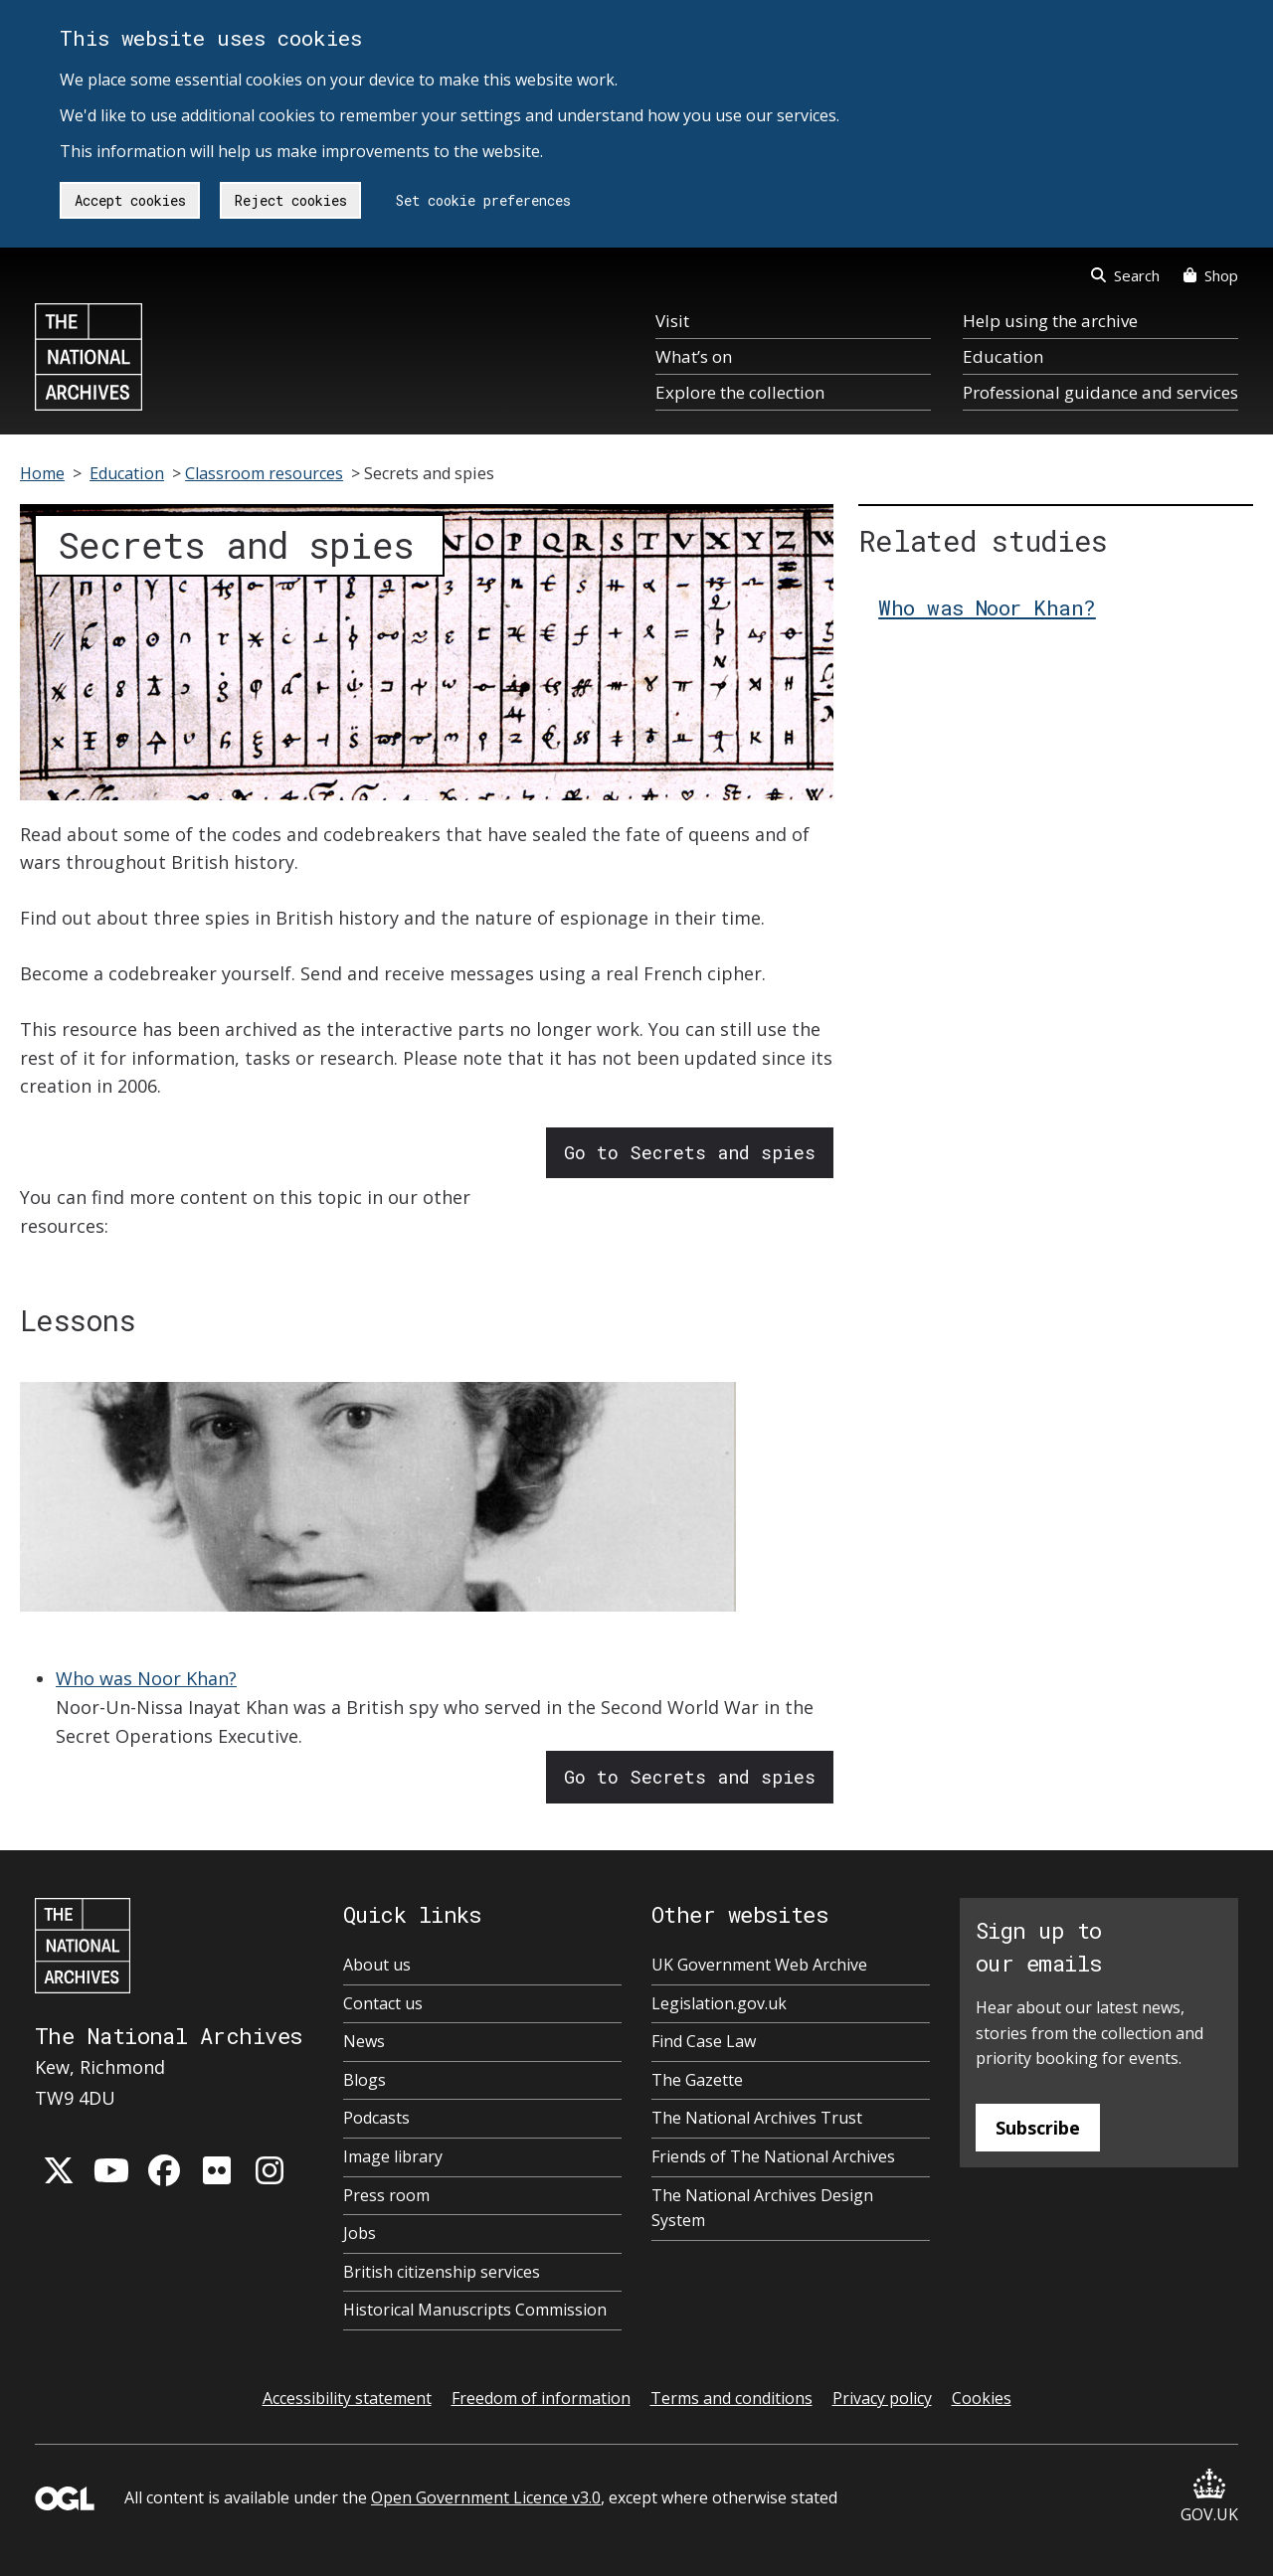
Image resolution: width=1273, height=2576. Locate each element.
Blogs (364, 2080)
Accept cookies (130, 200)
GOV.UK (1209, 2497)
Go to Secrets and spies (690, 1152)
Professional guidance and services (1100, 392)
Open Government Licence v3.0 (486, 2497)
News (364, 2041)
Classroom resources (264, 473)
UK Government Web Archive (759, 1964)
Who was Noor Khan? (146, 1678)
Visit (672, 320)
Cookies (981, 2398)
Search (1125, 275)
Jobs (359, 2233)
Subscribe (1038, 2128)
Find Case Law (703, 2041)
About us (377, 1964)
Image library (393, 2156)
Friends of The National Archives (773, 2156)
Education (1003, 356)
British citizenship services (441, 2272)
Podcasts (376, 2118)
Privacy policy (882, 2398)
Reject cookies (291, 200)
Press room (386, 2195)
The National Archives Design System (762, 2208)
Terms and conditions (731, 2398)
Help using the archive (1050, 320)
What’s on (693, 356)
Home (42, 473)
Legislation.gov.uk (719, 2003)
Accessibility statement (347, 2398)
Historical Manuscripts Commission (475, 2309)
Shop (1210, 275)
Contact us (383, 2003)
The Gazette (697, 2080)
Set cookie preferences (483, 200)
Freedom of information (541, 2398)
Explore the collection (739, 392)
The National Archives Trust (756, 2118)
